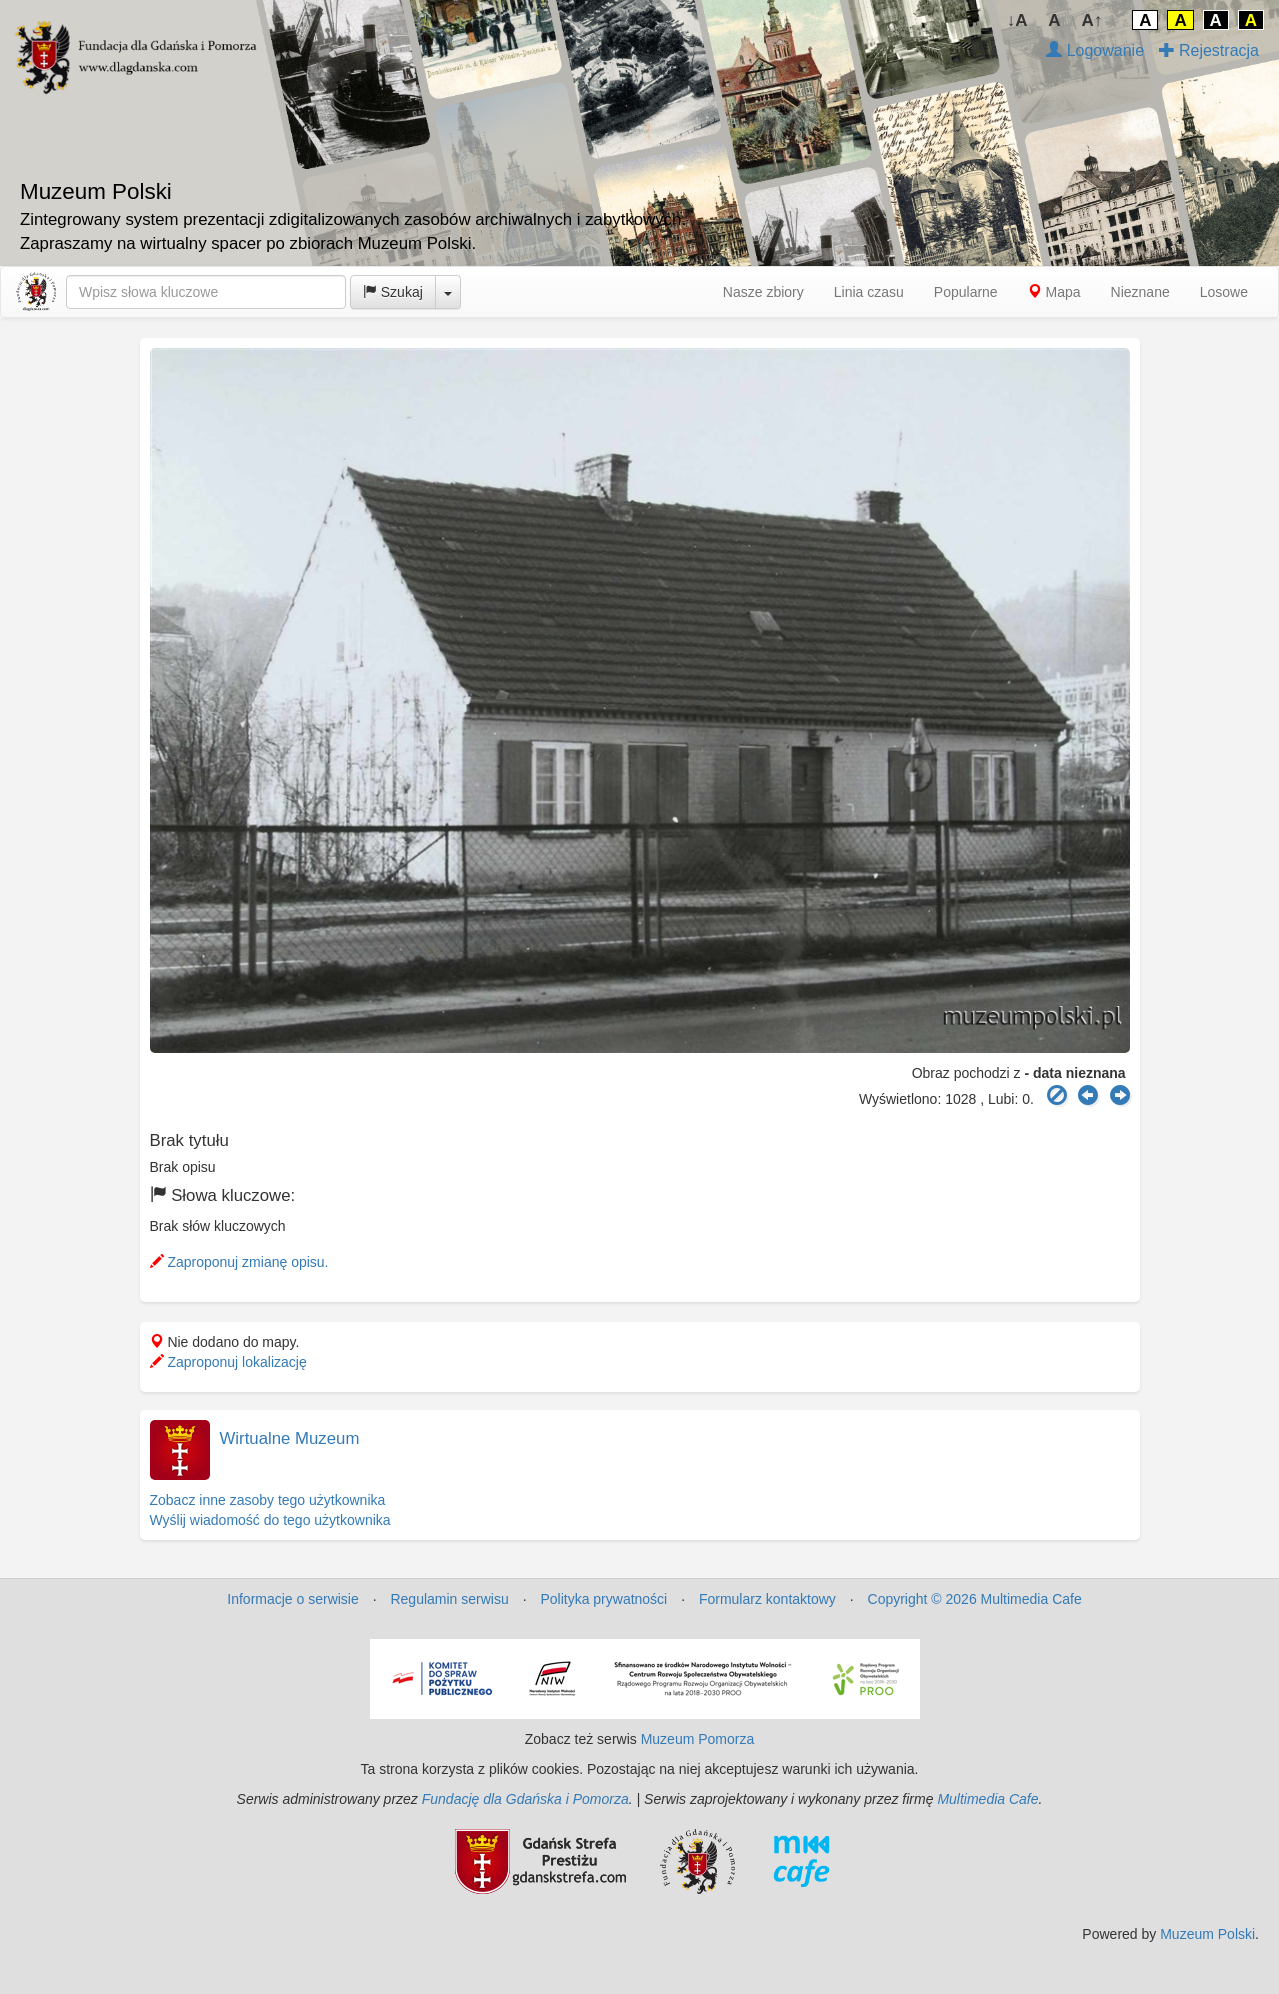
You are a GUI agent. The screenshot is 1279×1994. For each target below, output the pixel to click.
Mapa (1054, 292)
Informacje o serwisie (293, 1599)
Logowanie (1095, 50)
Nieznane (1140, 292)
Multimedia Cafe (987, 1799)
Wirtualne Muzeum (290, 1438)
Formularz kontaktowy (767, 1599)
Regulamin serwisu (449, 1599)
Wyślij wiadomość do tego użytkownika (270, 1520)
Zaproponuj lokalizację (228, 1362)
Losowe (1224, 292)
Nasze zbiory (763, 292)
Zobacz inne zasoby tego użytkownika (268, 1500)
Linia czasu (869, 292)
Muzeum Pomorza (698, 1739)
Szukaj (393, 292)
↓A (1017, 20)
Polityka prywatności (603, 1599)
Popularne (966, 292)
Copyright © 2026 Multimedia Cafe (975, 1599)
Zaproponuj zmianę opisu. (239, 1262)
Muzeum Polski (1207, 1934)
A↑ (1092, 20)
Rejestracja (1209, 50)
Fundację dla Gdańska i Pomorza (525, 1799)
